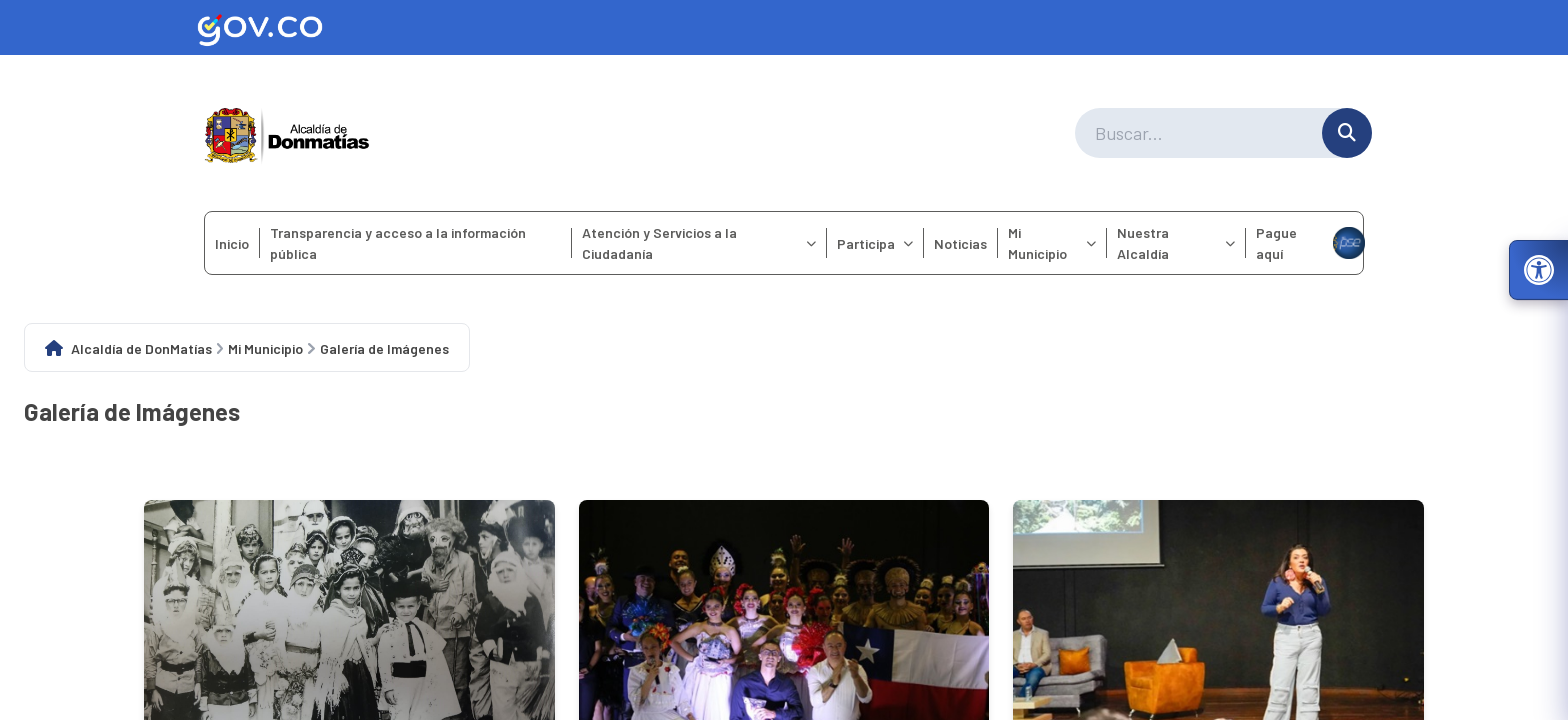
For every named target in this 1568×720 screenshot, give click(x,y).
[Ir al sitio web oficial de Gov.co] (784, 27)
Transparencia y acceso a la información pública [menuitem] (398, 243)
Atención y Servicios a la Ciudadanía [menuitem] (699, 243)
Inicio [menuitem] (232, 243)
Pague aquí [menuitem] (1309, 243)
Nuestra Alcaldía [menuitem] (1176, 243)
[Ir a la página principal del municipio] (287, 133)
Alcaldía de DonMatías (141, 348)
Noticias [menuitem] (960, 243)
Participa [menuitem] (875, 243)
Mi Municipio (265, 348)
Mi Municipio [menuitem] (1052, 243)
